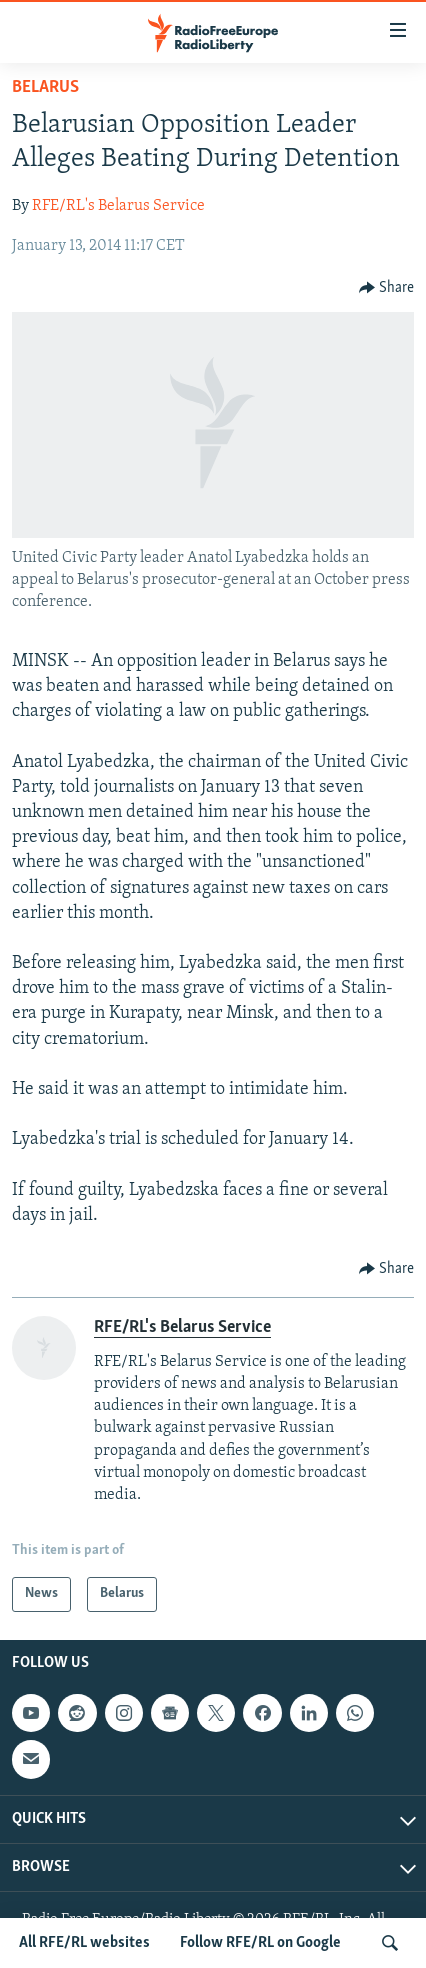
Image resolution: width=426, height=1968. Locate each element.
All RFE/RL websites (84, 1943)
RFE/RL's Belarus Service (118, 206)
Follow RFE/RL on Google (260, 1943)
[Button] (387, 288)
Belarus (45, 87)
